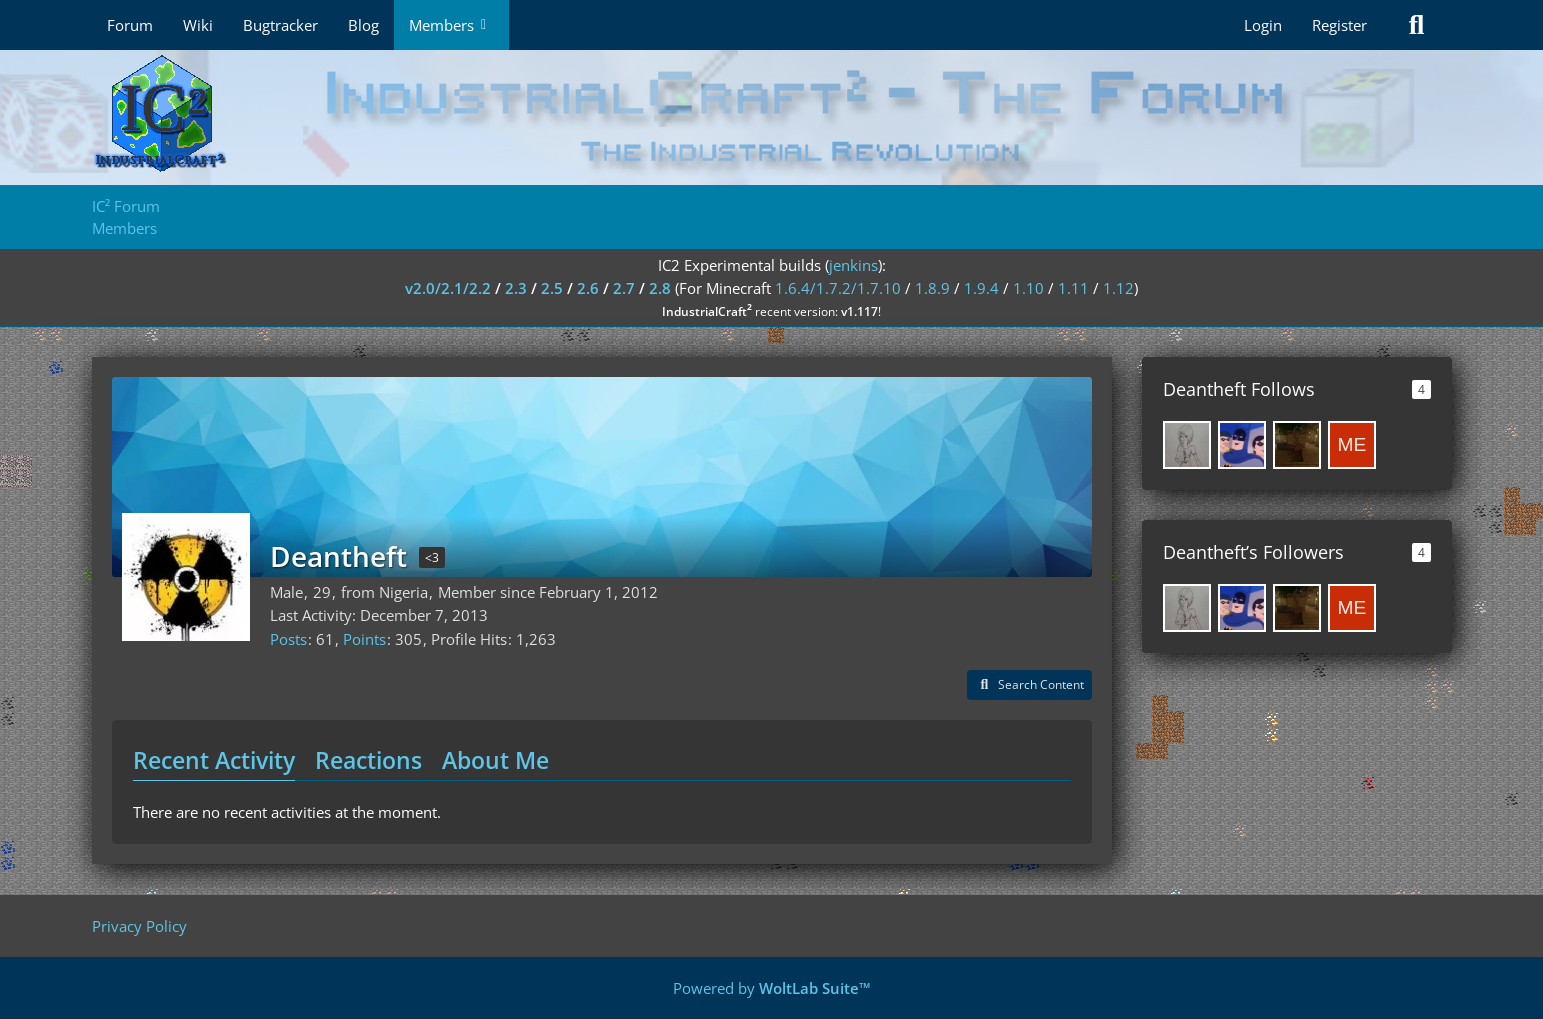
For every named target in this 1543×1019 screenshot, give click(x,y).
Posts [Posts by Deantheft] (288, 639)
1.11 (1073, 288)
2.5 (552, 288)
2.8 (660, 288)
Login (1263, 25)
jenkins (853, 265)
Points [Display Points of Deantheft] (364, 639)
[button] (1029, 685)
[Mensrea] (1352, 445)
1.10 (1028, 288)
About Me (495, 760)
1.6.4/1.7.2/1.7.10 (838, 288)
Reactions (368, 760)
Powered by (772, 988)
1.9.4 (981, 288)
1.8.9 (932, 288)
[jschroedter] (1242, 445)
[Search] (1417, 25)
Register (1339, 25)
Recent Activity (214, 760)
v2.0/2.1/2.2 (448, 288)
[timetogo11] (1297, 445)
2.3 (516, 288)
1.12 (1118, 288)
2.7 (624, 288)
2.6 (588, 288)
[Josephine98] (1187, 445)
